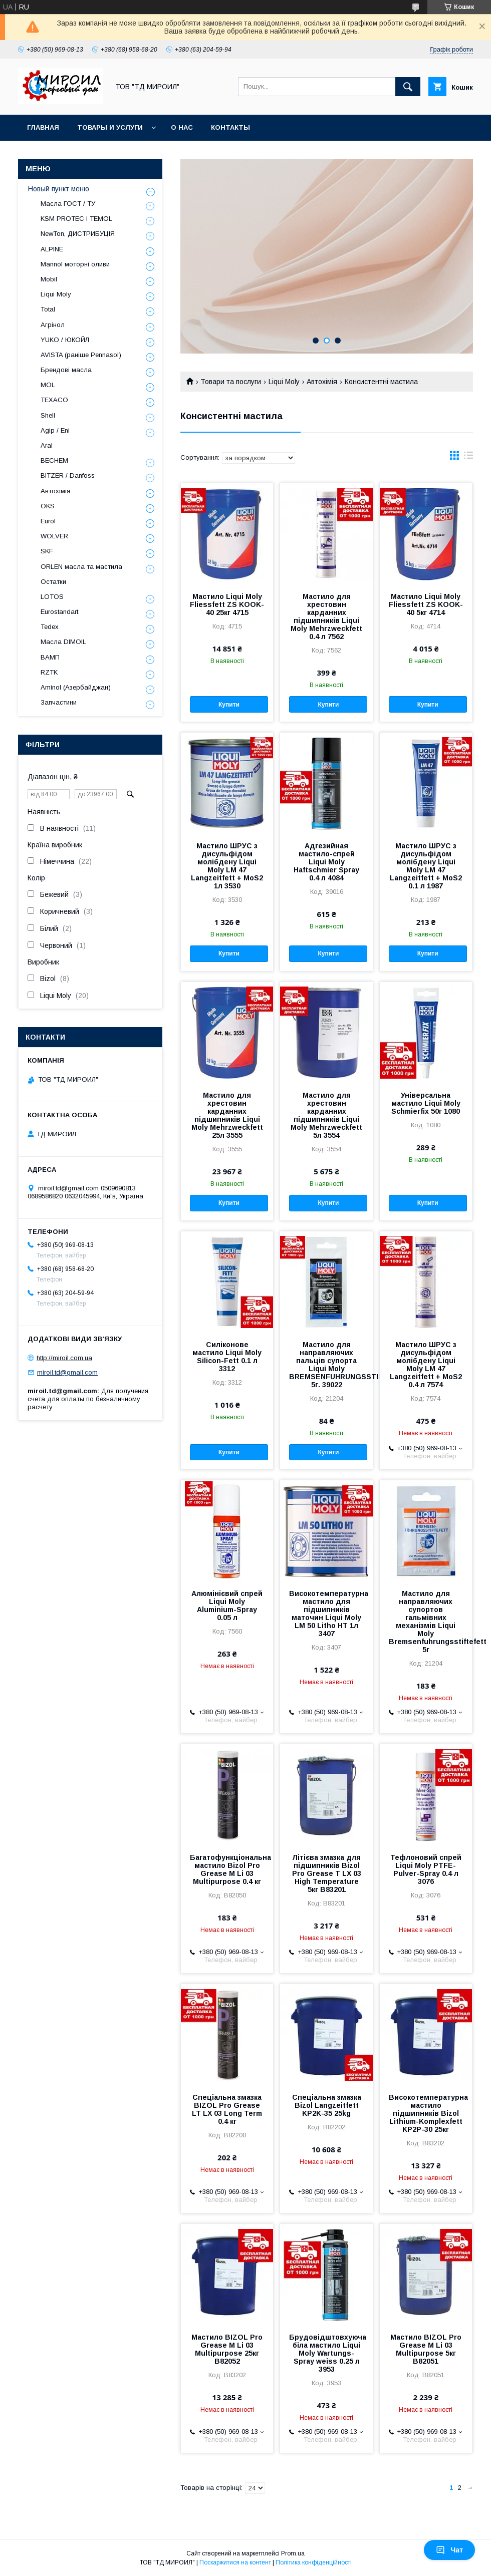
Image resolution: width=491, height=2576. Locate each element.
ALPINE (52, 249)
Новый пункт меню (58, 189)
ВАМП (50, 657)
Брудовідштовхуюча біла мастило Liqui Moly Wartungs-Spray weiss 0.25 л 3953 (326, 2353)
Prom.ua (293, 2553)
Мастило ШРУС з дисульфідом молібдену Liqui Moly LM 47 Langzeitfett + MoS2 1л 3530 (227, 866)
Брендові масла (66, 370)
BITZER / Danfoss (68, 475)
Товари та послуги (230, 382)
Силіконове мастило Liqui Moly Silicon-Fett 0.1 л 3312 (227, 1357)
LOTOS (52, 596)
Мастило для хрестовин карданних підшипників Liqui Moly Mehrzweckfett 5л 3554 (326, 1115)
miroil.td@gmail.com (67, 1372)
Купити (228, 704)
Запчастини (59, 702)
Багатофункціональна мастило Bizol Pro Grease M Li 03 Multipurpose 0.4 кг (227, 1869)
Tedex (50, 626)
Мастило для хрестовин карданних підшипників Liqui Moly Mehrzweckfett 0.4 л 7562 (326, 616)
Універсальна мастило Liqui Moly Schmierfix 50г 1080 (425, 1103)
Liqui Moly (284, 382)
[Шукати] (407, 86)
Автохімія (322, 382)
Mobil (49, 279)
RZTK (49, 672)
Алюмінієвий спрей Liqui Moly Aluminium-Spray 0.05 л (227, 1605)
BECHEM (54, 460)
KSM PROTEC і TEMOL (76, 218)
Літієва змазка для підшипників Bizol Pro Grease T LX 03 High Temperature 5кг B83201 (326, 1873)
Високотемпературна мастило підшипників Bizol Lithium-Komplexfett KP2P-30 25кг (426, 2113)
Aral (47, 445)
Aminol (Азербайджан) (76, 687)
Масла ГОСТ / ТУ (68, 203)
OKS (48, 506)
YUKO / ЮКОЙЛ (65, 340)
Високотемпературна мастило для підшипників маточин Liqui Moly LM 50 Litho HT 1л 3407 (326, 1613)
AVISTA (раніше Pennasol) (81, 355)
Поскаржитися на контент (235, 2562)
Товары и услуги (110, 127)
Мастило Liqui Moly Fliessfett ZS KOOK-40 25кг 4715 (227, 604)
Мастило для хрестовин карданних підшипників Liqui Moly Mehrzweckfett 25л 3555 (227, 1115)
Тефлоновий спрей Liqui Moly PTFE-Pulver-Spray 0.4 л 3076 (425, 1869)
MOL (48, 385)
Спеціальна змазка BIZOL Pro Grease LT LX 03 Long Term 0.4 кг (227, 2109)
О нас (182, 127)
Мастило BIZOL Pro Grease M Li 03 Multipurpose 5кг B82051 (425, 2349)
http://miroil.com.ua (64, 1358)
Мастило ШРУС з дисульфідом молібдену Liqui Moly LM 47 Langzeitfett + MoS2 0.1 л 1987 (426, 866)
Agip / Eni (55, 430)
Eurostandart (59, 611)
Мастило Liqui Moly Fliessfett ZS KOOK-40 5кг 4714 (426, 604)
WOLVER (54, 536)
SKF (47, 551)
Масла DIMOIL (63, 642)
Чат (449, 2549)
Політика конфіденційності (314, 2562)
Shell (48, 415)
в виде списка (468, 458)
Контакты (230, 127)
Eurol (48, 521)
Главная (43, 127)
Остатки (53, 581)
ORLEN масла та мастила (81, 566)
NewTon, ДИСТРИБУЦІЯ (78, 233)
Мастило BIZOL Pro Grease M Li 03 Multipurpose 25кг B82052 (227, 2349)
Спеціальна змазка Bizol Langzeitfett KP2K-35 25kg (326, 2105)
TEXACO (54, 400)
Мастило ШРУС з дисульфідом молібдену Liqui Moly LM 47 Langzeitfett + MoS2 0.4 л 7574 (426, 1365)
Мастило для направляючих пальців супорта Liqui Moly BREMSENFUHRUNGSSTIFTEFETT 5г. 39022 (326, 1365)
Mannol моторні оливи (75, 264)
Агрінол (53, 325)
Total (48, 309)
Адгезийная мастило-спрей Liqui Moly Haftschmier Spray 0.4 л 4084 (326, 862)
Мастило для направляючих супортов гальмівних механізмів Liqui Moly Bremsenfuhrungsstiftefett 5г (426, 1621)
